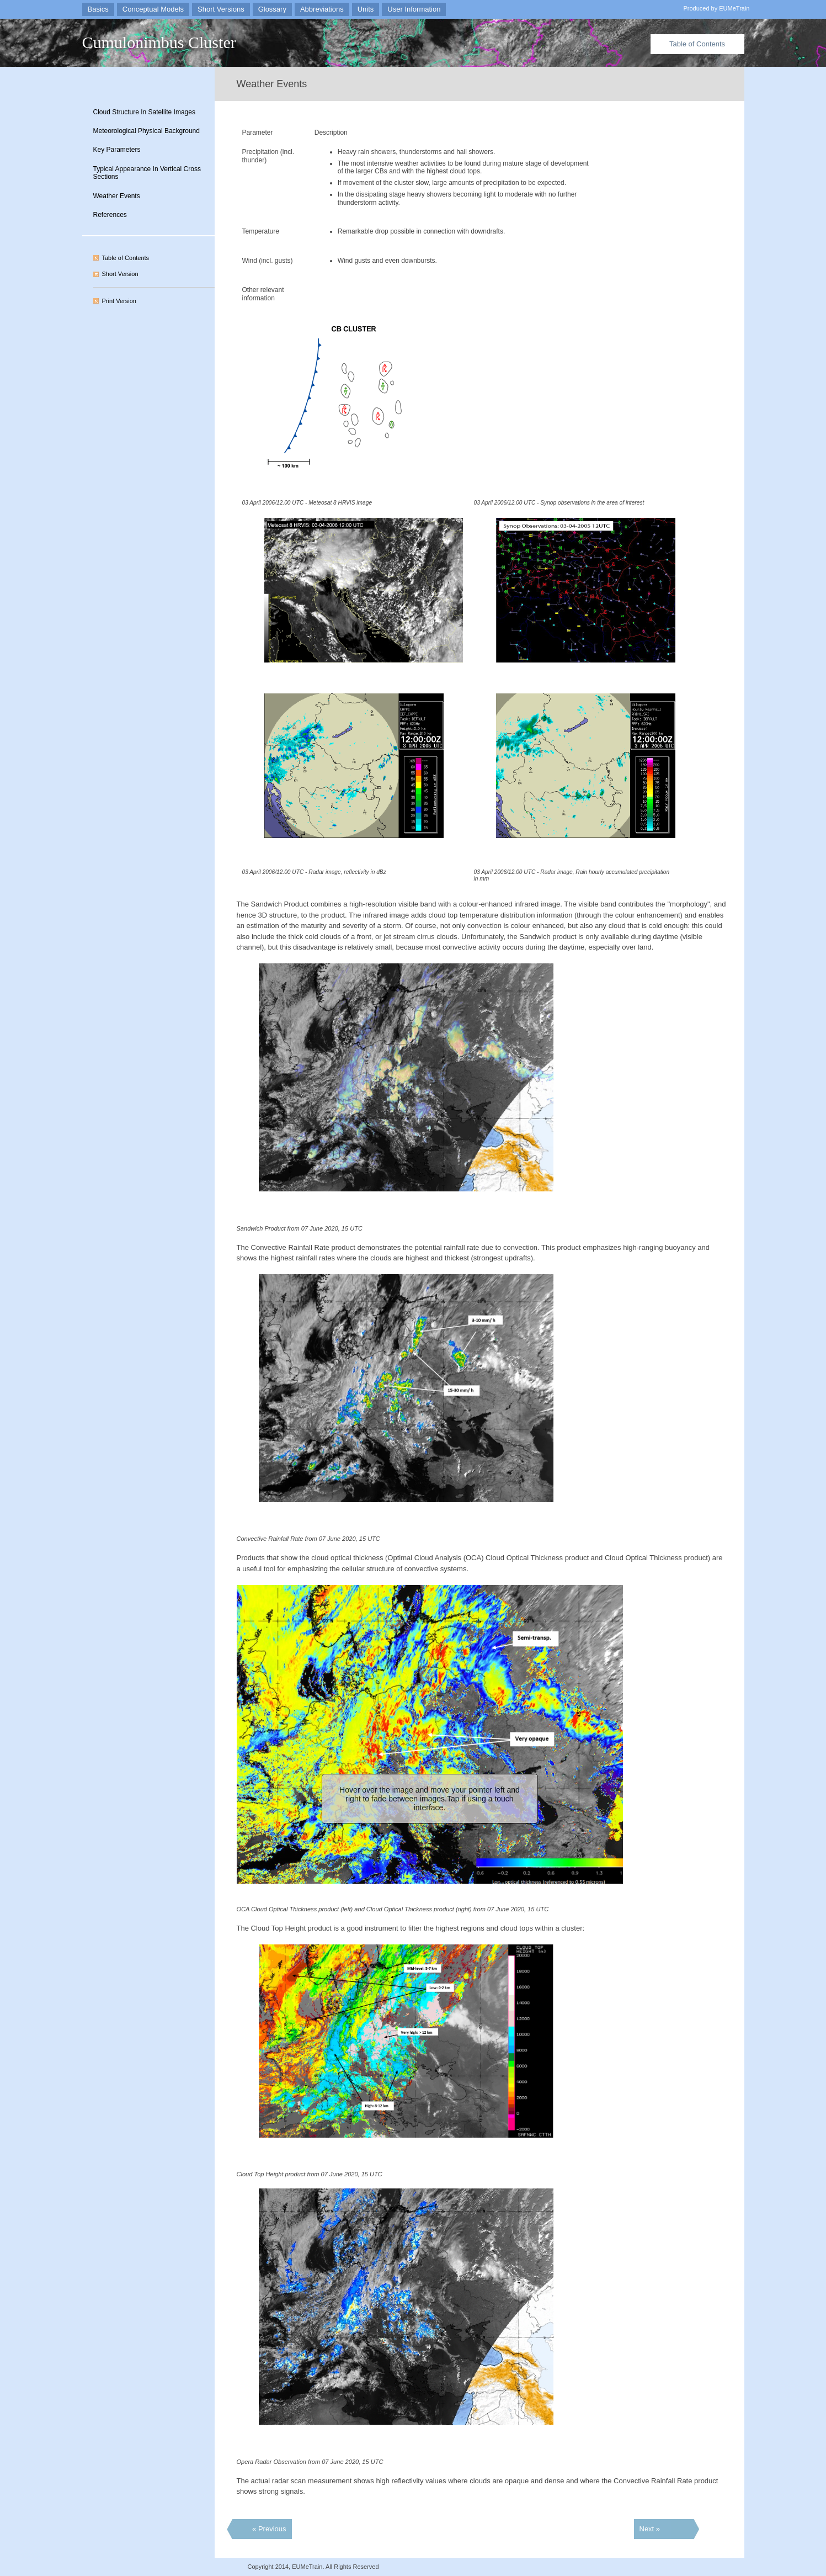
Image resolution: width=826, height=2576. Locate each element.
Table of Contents (697, 44)
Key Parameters (117, 149)
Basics (98, 9)
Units (366, 9)
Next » (650, 2529)
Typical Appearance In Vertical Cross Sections (147, 173)
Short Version (120, 274)
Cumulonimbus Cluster (159, 42)
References (110, 215)
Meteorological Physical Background (146, 131)
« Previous (269, 2529)
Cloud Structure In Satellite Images (144, 112)
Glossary (272, 9)
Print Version (119, 301)
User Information (413, 9)
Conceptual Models (153, 9)
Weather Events (116, 196)
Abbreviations (322, 9)
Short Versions (221, 9)
